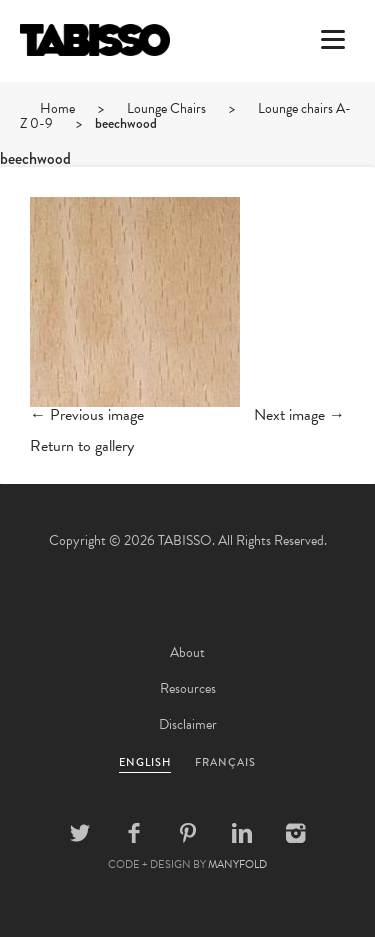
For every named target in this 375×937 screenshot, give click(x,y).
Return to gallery (82, 446)
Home (57, 108)
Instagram (296, 833)
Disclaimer (188, 724)
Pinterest (188, 833)
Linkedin (242, 833)
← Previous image (87, 415)
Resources (188, 688)
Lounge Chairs (166, 108)
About (187, 652)
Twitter (80, 833)
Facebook (134, 833)
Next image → (299, 415)
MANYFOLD (237, 864)
